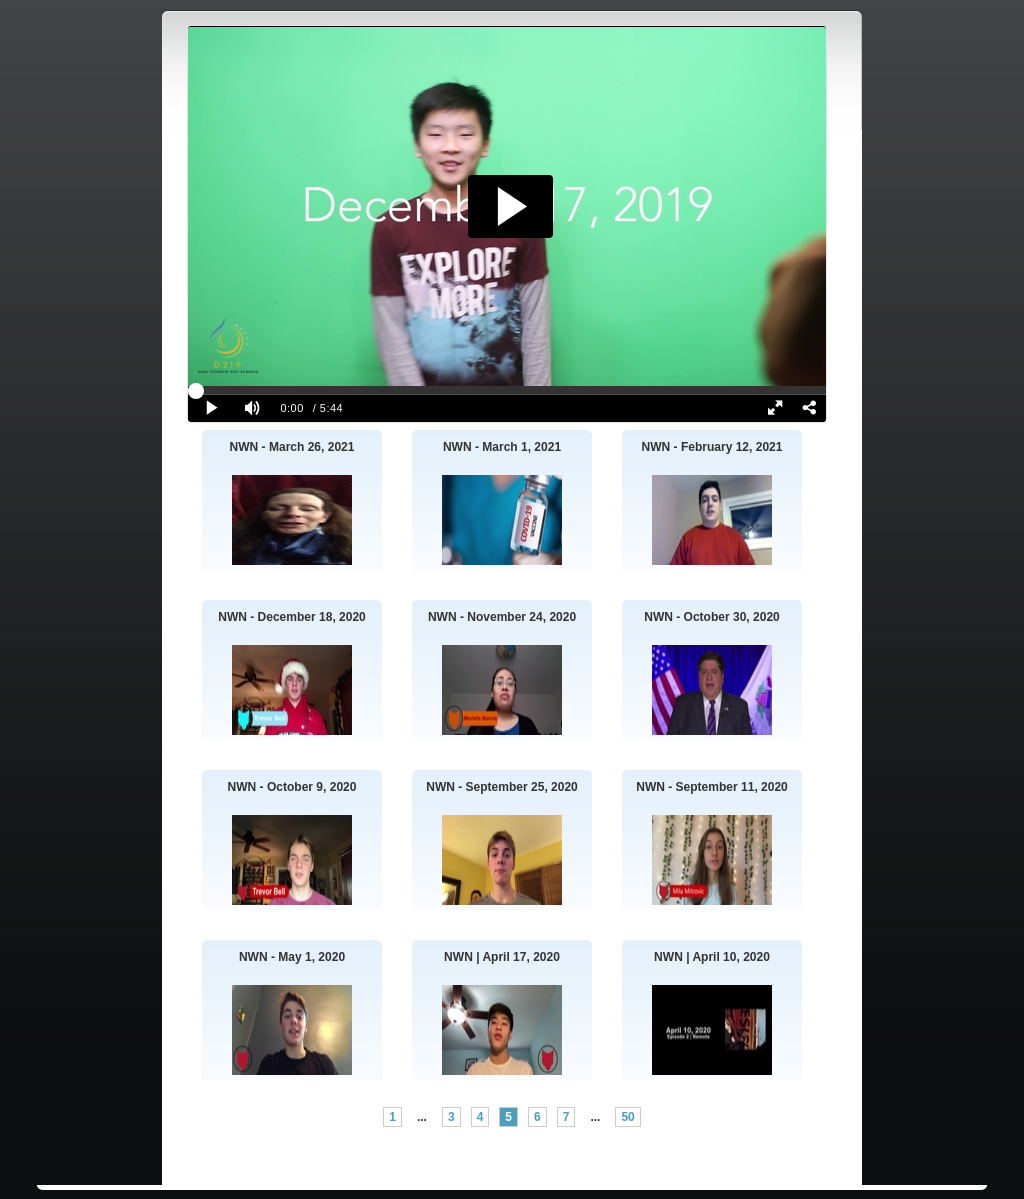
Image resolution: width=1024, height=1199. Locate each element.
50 (627, 1117)
